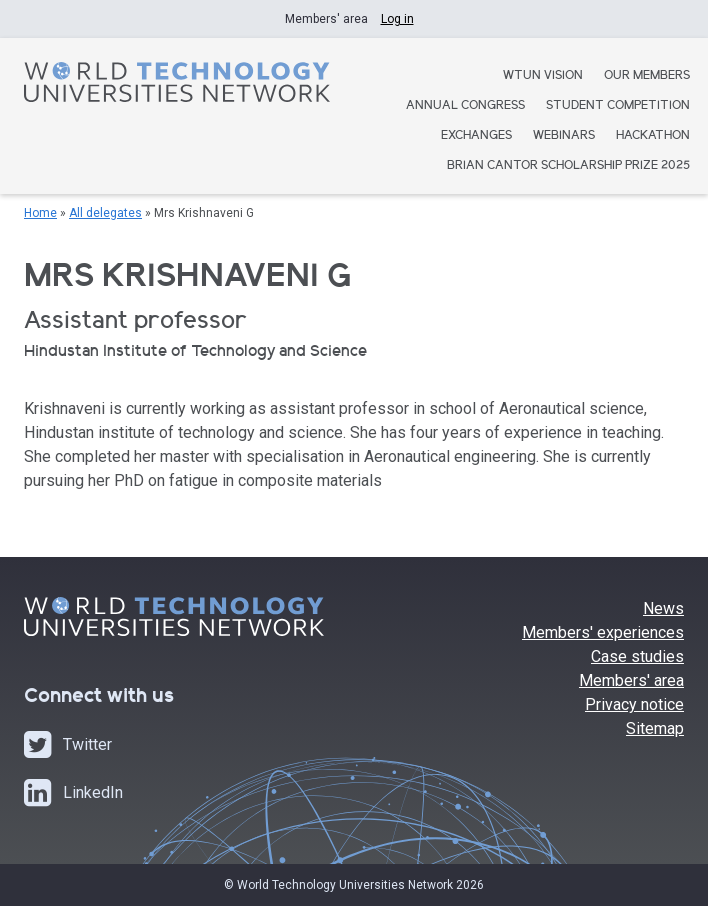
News (663, 608)
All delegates (105, 213)
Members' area (631, 680)
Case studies (637, 656)
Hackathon (653, 136)
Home (40, 213)
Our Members (647, 76)
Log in (397, 19)
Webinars (564, 136)
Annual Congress (465, 106)
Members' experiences (603, 632)
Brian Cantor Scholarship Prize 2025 (568, 166)
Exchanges (476, 136)
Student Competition (618, 106)
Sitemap (655, 728)
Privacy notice (634, 704)
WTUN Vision (543, 76)
